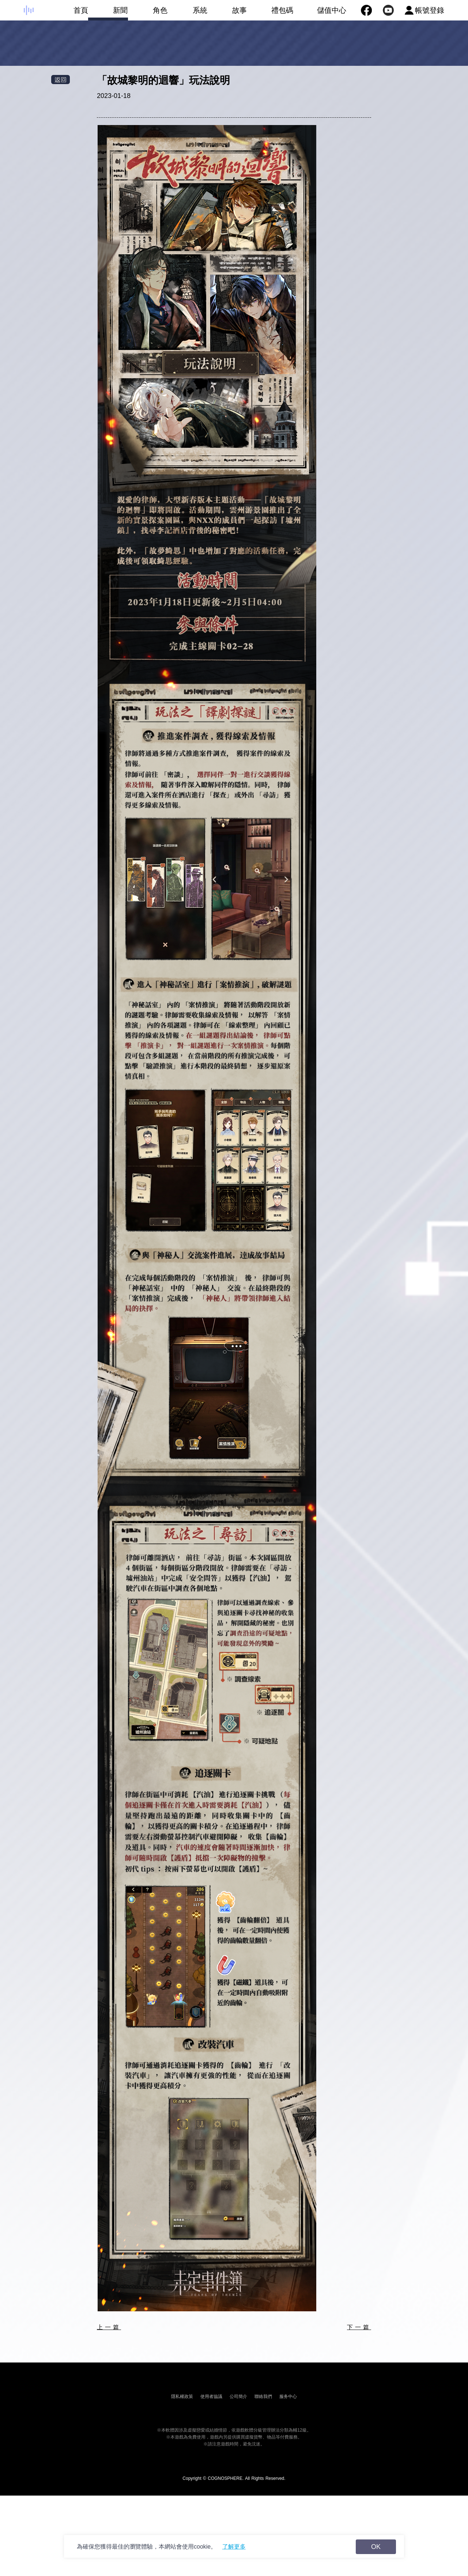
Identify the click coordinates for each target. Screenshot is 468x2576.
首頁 (68, 13)
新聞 (108, 13)
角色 (147, 13)
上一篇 (109, 2327)
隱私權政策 (182, 2396)
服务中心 (288, 2396)
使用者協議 (211, 2396)
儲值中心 (331, 10)
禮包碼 (270, 13)
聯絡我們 (263, 2396)
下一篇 (359, 2327)
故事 (227, 13)
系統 (187, 13)
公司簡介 (238, 2396)
